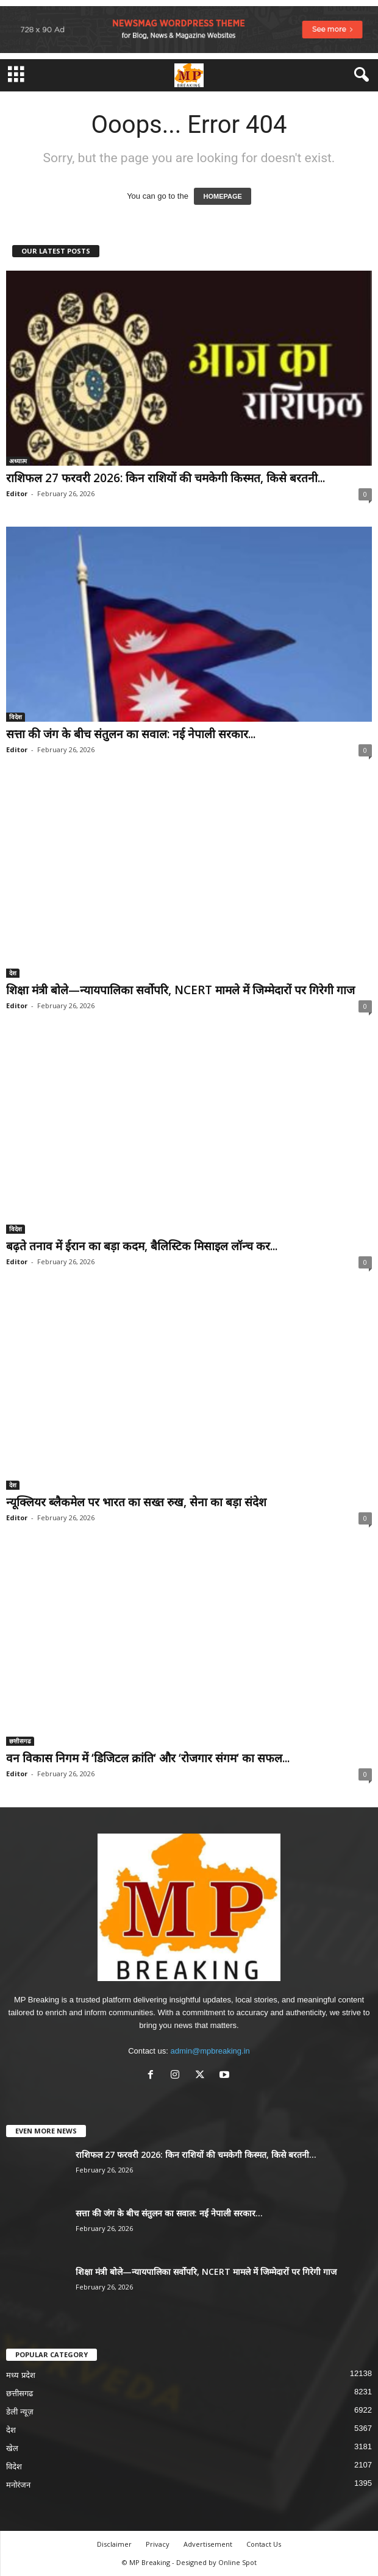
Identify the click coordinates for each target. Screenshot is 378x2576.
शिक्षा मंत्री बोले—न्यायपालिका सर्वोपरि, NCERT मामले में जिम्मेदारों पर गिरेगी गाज (180, 990)
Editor (16, 493)
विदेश (15, 717)
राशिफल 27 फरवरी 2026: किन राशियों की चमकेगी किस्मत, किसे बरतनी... (165, 478)
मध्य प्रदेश (20, 2375)
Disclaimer (114, 2544)
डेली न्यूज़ (20, 2411)
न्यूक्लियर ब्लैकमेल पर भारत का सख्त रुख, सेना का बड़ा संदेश (136, 1502)
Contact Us (263, 2544)
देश (12, 973)
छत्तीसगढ (20, 1741)
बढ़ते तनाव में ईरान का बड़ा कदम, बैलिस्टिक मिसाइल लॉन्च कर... (141, 1246)
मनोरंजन (18, 2484)
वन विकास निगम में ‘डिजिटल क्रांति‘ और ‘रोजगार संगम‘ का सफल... (148, 1758)
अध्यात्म (18, 461)
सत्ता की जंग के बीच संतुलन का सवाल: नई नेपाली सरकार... (130, 734)
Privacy (157, 2544)
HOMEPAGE (222, 196)
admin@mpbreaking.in (210, 2050)
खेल (12, 2448)
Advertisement (208, 2544)
